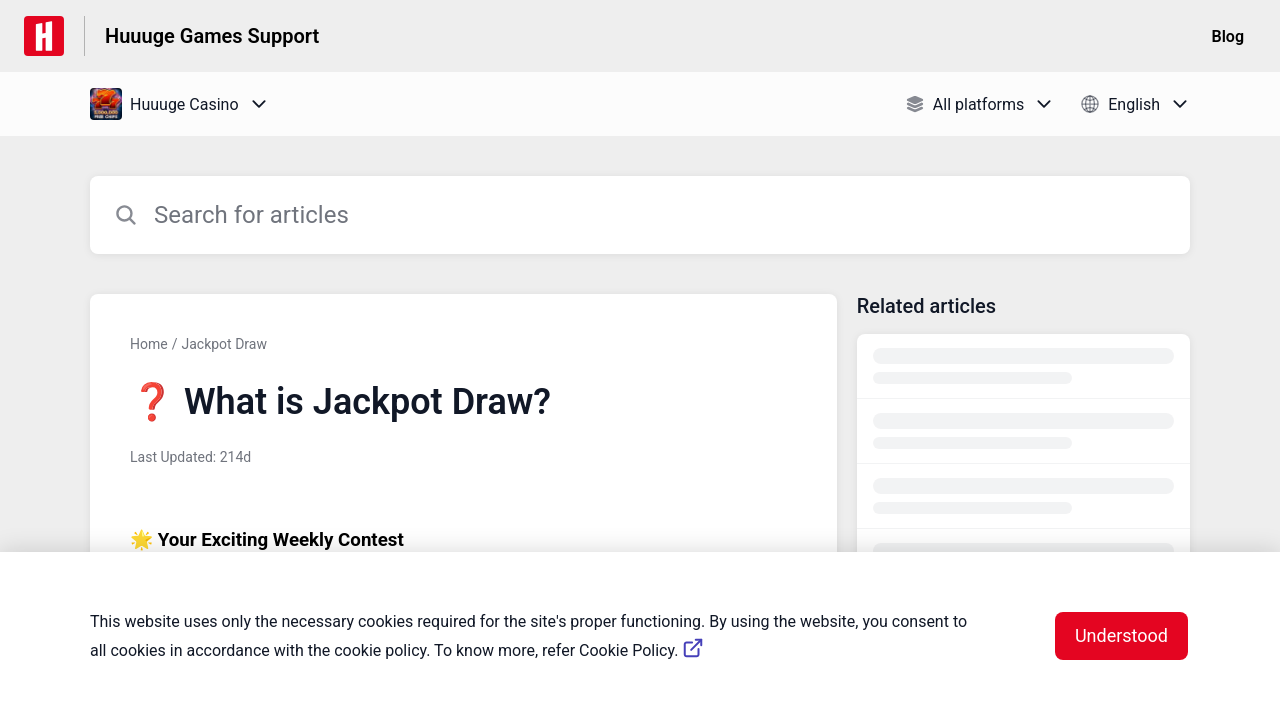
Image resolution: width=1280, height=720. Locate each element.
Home (149, 344)
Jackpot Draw (223, 344)
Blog (1228, 36)
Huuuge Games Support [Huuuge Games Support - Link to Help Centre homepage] (212, 36)
